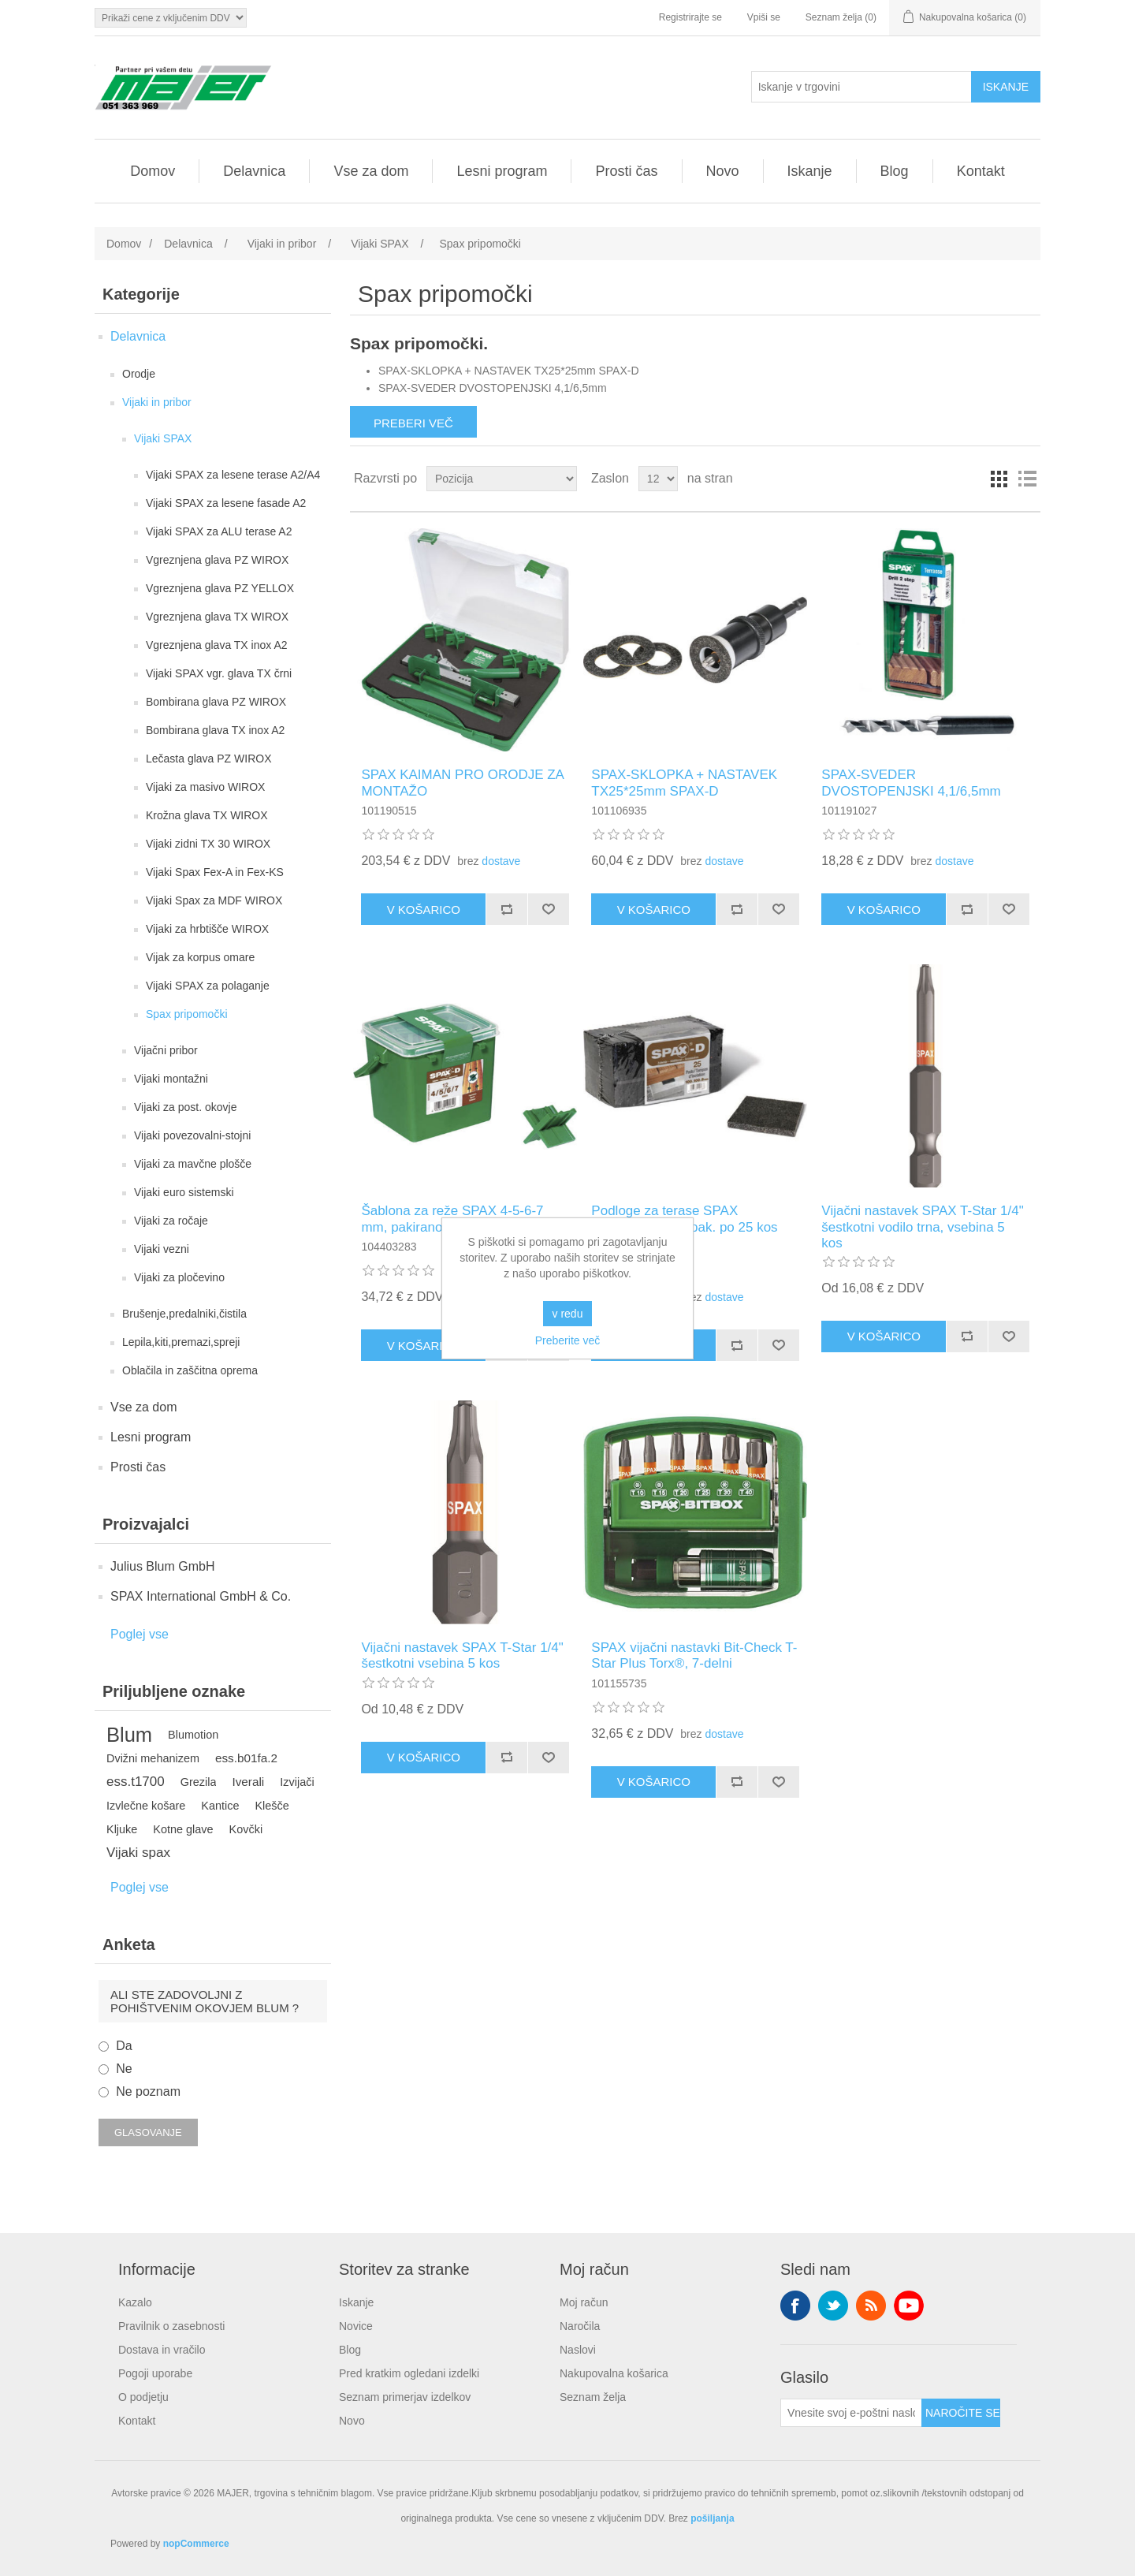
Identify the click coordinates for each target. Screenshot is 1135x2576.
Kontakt (981, 171)
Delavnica (254, 171)
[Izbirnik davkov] (171, 18)
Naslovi (578, 2349)
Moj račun (584, 2302)
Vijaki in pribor (157, 402)
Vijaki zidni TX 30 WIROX (208, 843)
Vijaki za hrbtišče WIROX (207, 929)
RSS (871, 2306)
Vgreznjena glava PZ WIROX (217, 560)
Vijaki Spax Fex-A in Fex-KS (215, 872)
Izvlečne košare (145, 1805)
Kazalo (135, 2302)
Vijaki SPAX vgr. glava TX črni (219, 673)
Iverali (248, 1781)
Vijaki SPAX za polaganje (208, 985)
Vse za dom (370, 171)
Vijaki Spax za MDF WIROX (214, 900)
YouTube (909, 2306)
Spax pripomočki (187, 1014)
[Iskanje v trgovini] (861, 87)
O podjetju (143, 2397)
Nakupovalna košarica (614, 2373)
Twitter (833, 2306)
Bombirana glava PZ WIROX (216, 701)
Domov (152, 171)
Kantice (220, 1805)
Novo (722, 171)
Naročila (580, 2326)
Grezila (198, 1782)
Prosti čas (626, 171)
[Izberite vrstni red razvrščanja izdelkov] (501, 478)
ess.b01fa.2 (246, 1758)
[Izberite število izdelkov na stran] (658, 478)
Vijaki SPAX (163, 438)
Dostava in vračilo (162, 2349)
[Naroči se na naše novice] (851, 2413)
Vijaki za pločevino (179, 1277)
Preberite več (567, 1340)
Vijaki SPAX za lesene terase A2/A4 (233, 474)
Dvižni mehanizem (152, 1758)
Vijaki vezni (161, 1249)
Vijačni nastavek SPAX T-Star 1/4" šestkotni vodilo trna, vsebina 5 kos (922, 1227)
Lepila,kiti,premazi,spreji (181, 1342)
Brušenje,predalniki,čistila (184, 1313)
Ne (124, 2068)
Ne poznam (148, 2091)
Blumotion (193, 1734)
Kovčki (246, 1829)
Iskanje (809, 171)
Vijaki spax (138, 1852)
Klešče (271, 1805)
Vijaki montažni (171, 1078)
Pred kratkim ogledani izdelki (409, 2373)
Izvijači (297, 1782)
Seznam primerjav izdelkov (405, 2397)
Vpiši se (763, 17)
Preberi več (413, 423)
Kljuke (121, 1829)
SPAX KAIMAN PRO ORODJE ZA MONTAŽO (462, 782)
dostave (501, 861)
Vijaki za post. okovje (185, 1107)
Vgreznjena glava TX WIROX (217, 616)
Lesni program (501, 171)
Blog (894, 171)
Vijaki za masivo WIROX (205, 787)
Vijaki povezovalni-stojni (192, 1135)
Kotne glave (183, 1829)
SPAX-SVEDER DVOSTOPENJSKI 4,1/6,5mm (910, 782)
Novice (356, 2326)
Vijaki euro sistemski (184, 1192)
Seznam (1027, 478)
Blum (129, 1735)
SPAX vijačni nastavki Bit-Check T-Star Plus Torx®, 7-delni (694, 1655)
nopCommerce (196, 2543)
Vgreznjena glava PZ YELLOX (220, 588)
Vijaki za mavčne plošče (192, 1164)
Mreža (998, 478)
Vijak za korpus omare (200, 957)
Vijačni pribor (166, 1050)
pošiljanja (712, 2518)
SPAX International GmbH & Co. (200, 1596)
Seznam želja (593, 2397)
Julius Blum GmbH (162, 1566)
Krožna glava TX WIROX (207, 815)
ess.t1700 (135, 1781)
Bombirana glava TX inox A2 (215, 730)
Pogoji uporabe (155, 2373)
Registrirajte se (690, 17)
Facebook (795, 2306)
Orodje (138, 373)
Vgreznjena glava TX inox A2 (217, 645)
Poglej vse (139, 1634)
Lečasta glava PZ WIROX (209, 758)
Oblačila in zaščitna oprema (190, 1370)
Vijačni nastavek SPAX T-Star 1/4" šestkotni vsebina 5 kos (462, 1655)
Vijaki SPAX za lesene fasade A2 (226, 503)
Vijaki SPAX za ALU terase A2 (219, 531)
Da (124, 2045)
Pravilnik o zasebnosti (171, 2326)
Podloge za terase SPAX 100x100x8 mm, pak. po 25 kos (684, 1218)
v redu (568, 1313)
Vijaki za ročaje (171, 1220)
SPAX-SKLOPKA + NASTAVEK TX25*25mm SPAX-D (684, 782)
